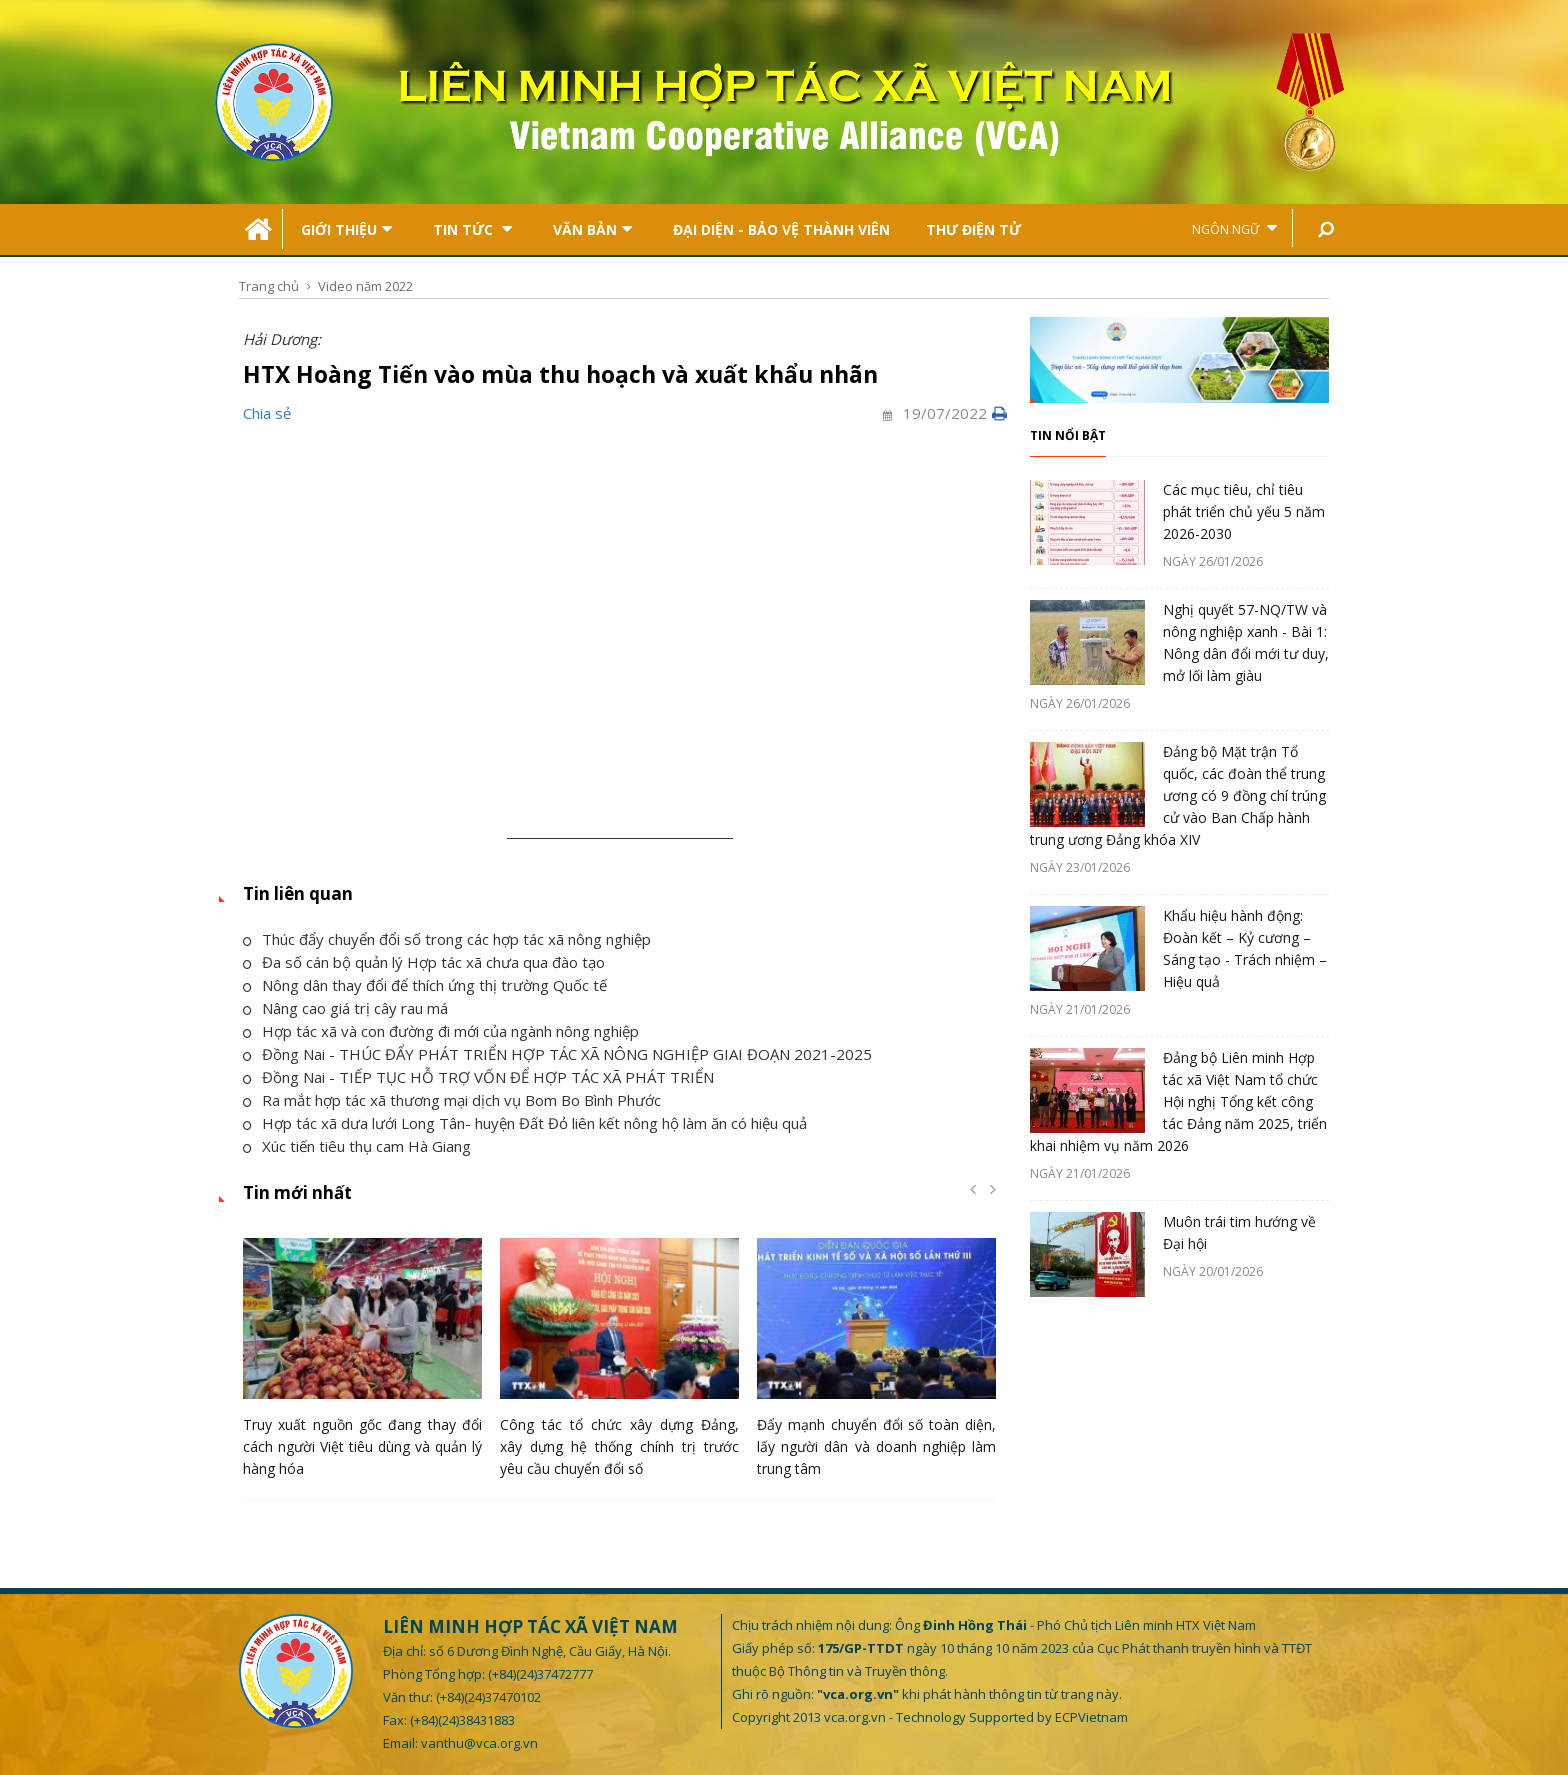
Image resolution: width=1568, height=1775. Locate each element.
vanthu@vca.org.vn (479, 1743)
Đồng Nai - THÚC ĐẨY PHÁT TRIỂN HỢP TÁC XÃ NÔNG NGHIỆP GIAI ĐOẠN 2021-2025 (557, 1054)
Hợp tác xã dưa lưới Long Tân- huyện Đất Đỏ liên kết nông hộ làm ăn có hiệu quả (525, 1123)
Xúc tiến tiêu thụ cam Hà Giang (357, 1146)
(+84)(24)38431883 (462, 1720)
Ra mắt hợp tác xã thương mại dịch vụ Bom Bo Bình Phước (452, 1100)
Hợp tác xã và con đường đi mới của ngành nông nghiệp (441, 1031)
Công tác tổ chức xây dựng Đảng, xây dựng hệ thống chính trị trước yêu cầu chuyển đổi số (619, 1446)
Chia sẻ (267, 413)
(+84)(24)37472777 (540, 1674)
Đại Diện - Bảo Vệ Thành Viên (781, 229)
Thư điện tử (973, 229)
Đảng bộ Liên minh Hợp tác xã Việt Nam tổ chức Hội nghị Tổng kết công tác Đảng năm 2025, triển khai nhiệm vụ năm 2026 (1178, 1101)
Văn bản (592, 229)
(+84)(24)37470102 (488, 1697)
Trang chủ (269, 286)
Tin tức (472, 229)
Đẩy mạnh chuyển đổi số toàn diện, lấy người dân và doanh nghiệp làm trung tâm (876, 1446)
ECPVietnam (1091, 1717)
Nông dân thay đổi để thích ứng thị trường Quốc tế (425, 985)
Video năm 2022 (365, 286)
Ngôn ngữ (1234, 228)
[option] (362, 1363)
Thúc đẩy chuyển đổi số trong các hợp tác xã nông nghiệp (447, 939)
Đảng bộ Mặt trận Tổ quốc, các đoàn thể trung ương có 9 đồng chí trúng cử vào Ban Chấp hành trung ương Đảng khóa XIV (1178, 795)
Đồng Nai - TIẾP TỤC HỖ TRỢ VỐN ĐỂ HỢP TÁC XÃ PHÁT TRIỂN (478, 1077)
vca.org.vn (855, 1717)
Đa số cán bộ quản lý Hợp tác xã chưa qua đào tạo (424, 962)
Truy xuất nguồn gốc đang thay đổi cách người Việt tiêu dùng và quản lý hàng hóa (362, 1446)
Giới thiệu (346, 229)
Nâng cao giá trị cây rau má (345, 1008)
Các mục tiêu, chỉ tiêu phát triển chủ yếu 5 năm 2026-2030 (1244, 511)
